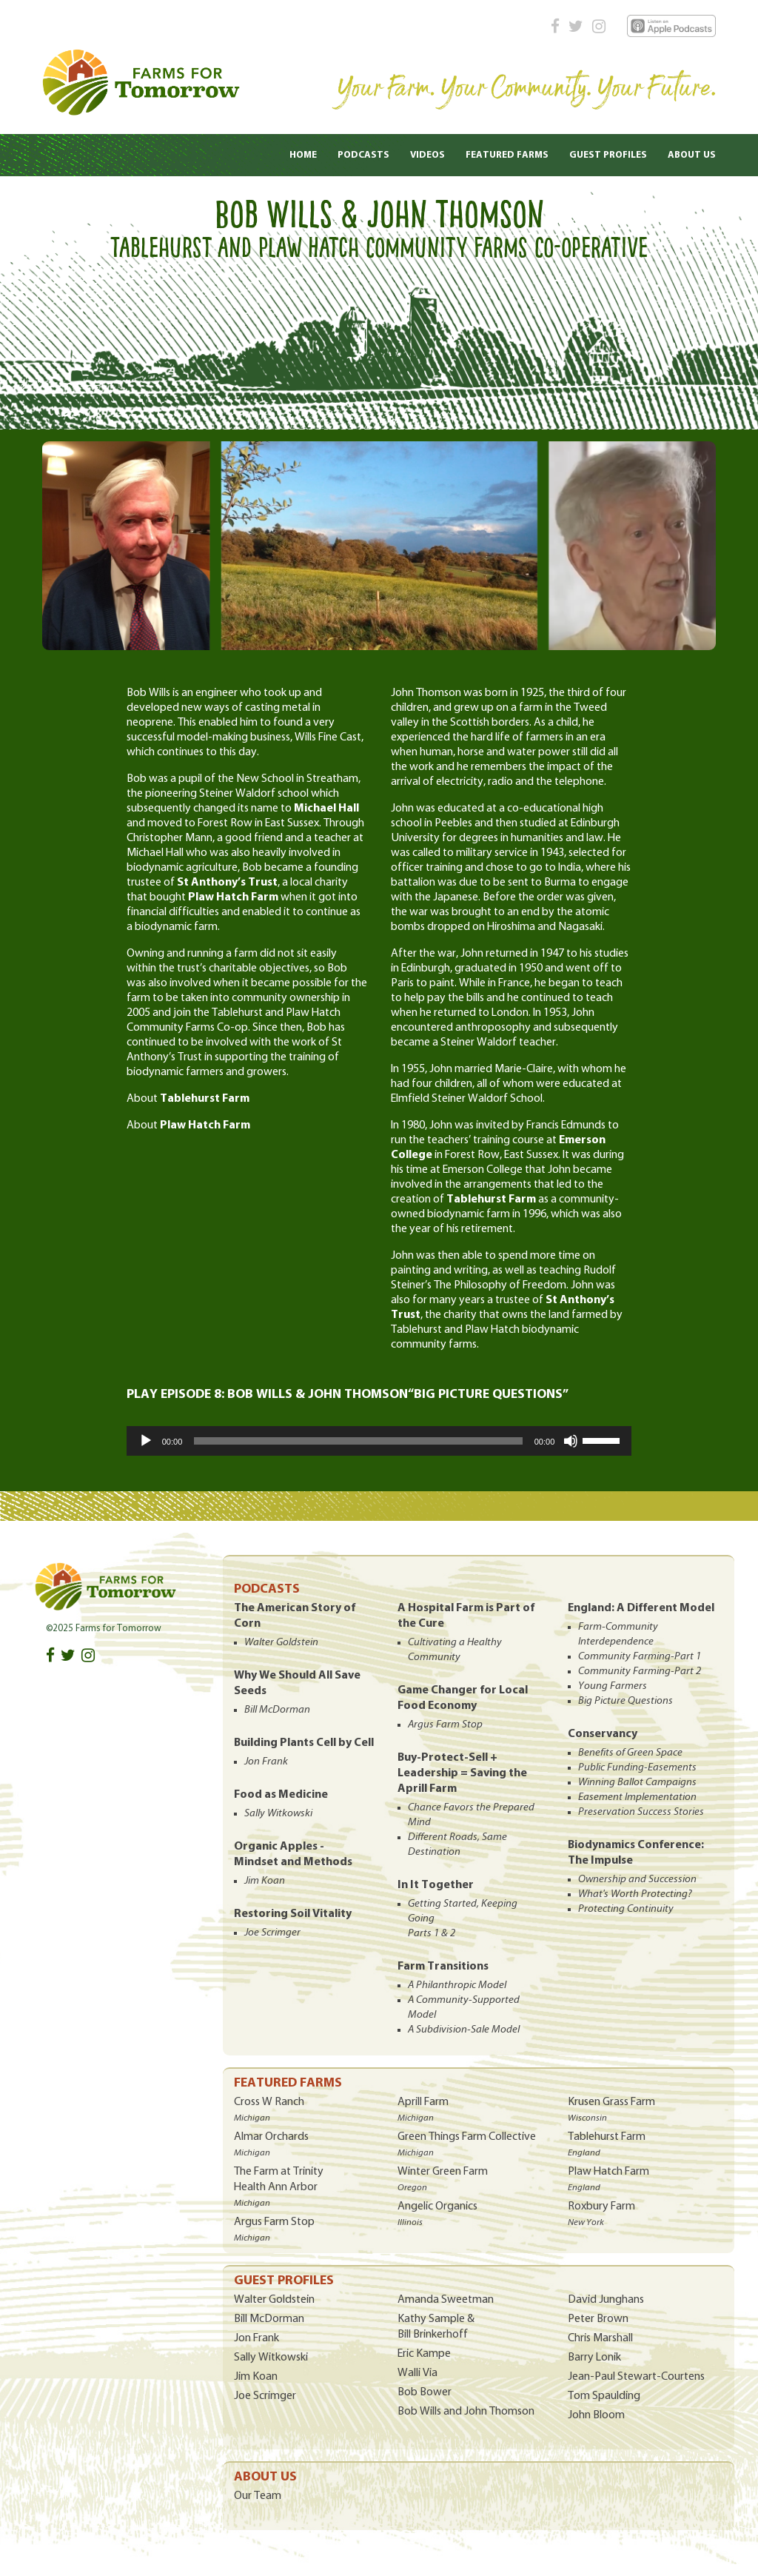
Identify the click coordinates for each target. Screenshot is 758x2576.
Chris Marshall (600, 2338)
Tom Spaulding (604, 2396)
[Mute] (570, 1440)
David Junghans (606, 2300)
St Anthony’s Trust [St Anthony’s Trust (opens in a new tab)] (227, 883)
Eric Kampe (424, 2354)
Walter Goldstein (274, 2300)
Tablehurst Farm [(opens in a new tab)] (204, 1099)
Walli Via (417, 2373)
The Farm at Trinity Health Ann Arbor (278, 2187)
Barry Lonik (594, 2357)
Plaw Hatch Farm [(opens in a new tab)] (205, 1125)
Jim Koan (256, 2377)
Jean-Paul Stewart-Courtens (636, 2377)
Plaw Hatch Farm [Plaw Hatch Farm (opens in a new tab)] (233, 897)
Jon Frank (256, 2338)
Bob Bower (425, 2392)
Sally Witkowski (271, 2357)
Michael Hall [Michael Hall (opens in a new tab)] (326, 808)
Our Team (257, 2496)
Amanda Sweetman (446, 2300)
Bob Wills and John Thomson (466, 2412)
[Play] (145, 1440)
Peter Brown (598, 2319)
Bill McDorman (269, 2319)
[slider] (358, 1441)
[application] (379, 1441)
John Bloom (596, 2415)
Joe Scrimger (265, 2396)
